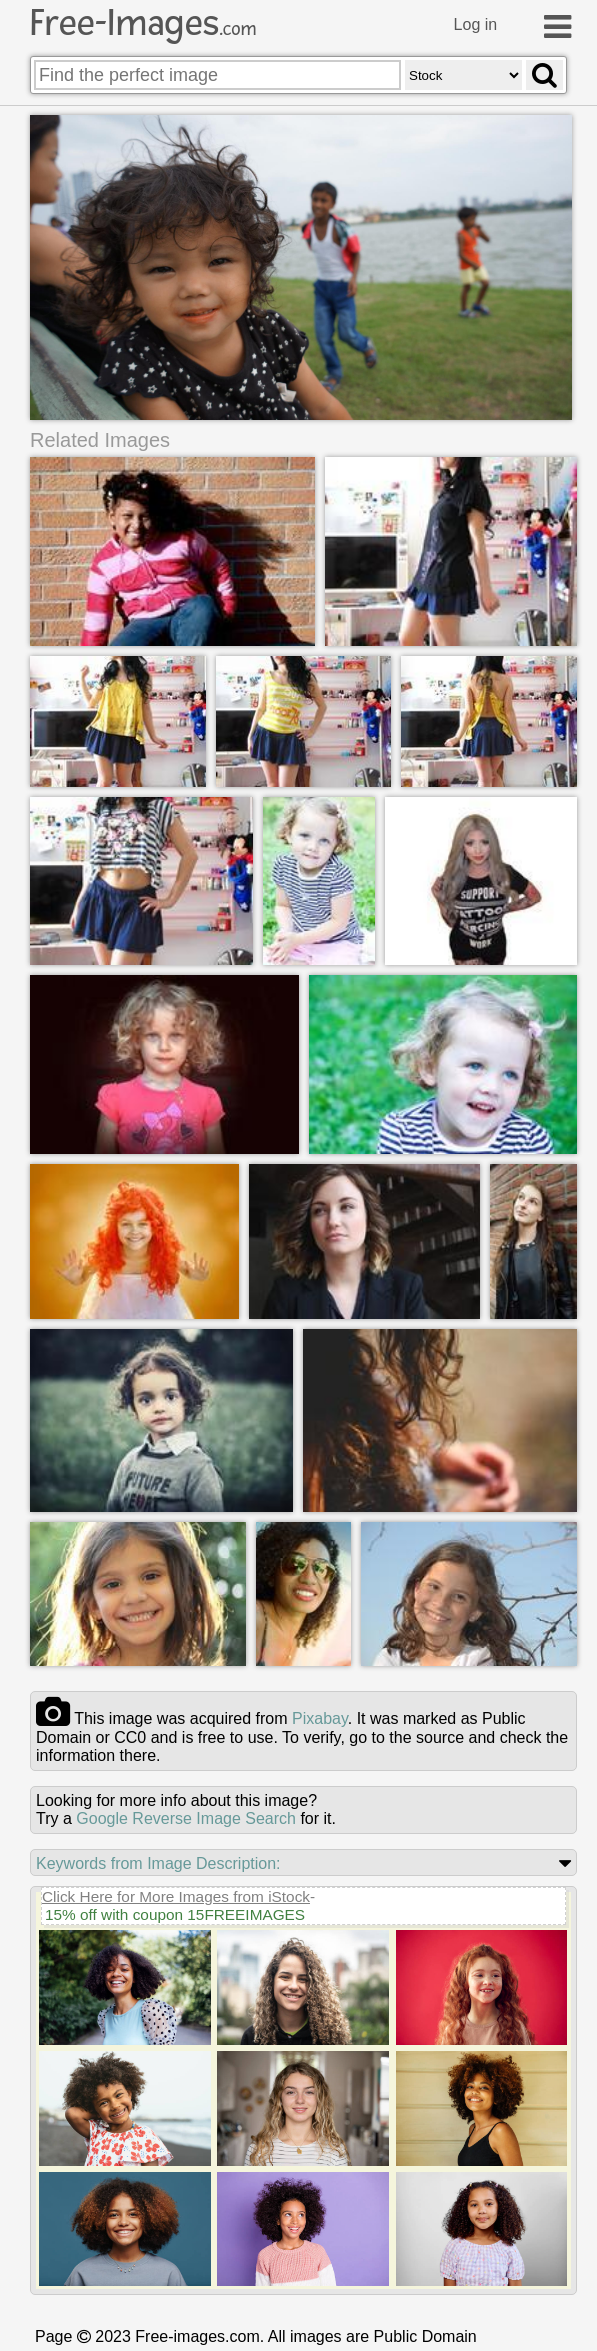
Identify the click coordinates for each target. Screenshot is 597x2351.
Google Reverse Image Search (186, 1819)
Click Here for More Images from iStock (176, 1897)
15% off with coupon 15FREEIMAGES (175, 1915)
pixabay (320, 1719)
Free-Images (143, 23)
